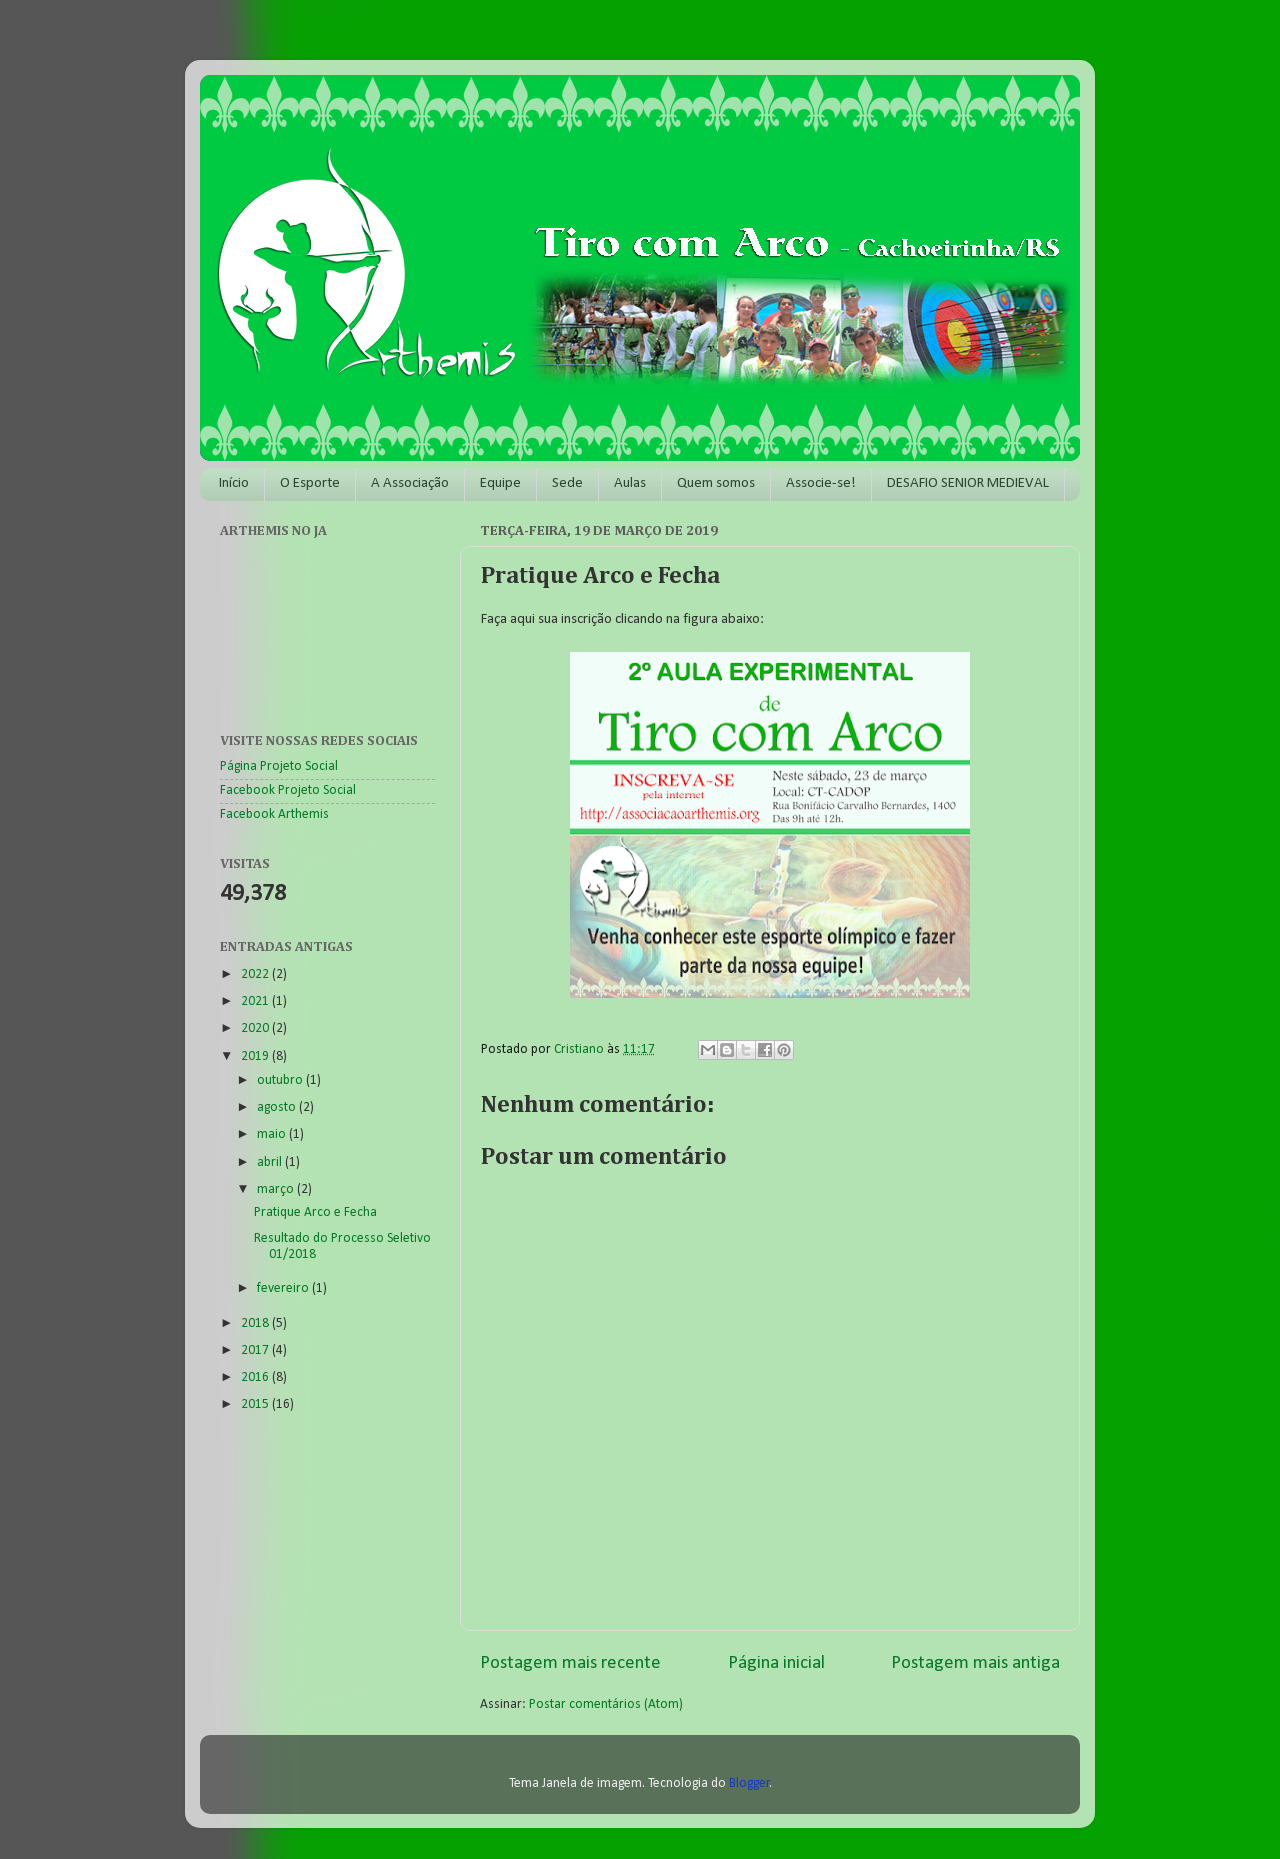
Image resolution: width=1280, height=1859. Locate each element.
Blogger (749, 1783)
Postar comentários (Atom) (606, 1704)
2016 (256, 1377)
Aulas (630, 483)
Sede (567, 483)
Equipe (500, 483)
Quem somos (716, 483)
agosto (278, 1107)
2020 (256, 1028)
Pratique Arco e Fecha (315, 1212)
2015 (256, 1404)
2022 (256, 974)
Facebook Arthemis (274, 814)
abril (271, 1162)
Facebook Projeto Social (288, 790)
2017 (256, 1350)
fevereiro (284, 1288)
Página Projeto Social (279, 766)
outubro (281, 1080)
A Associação (410, 483)
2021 (256, 1001)
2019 (256, 1056)
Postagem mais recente (570, 1663)
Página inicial (776, 1663)
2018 (256, 1323)
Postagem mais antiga (975, 1663)
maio (273, 1134)
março (277, 1189)
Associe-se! (821, 483)
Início (234, 483)
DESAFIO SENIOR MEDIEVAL (968, 483)
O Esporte (310, 483)
